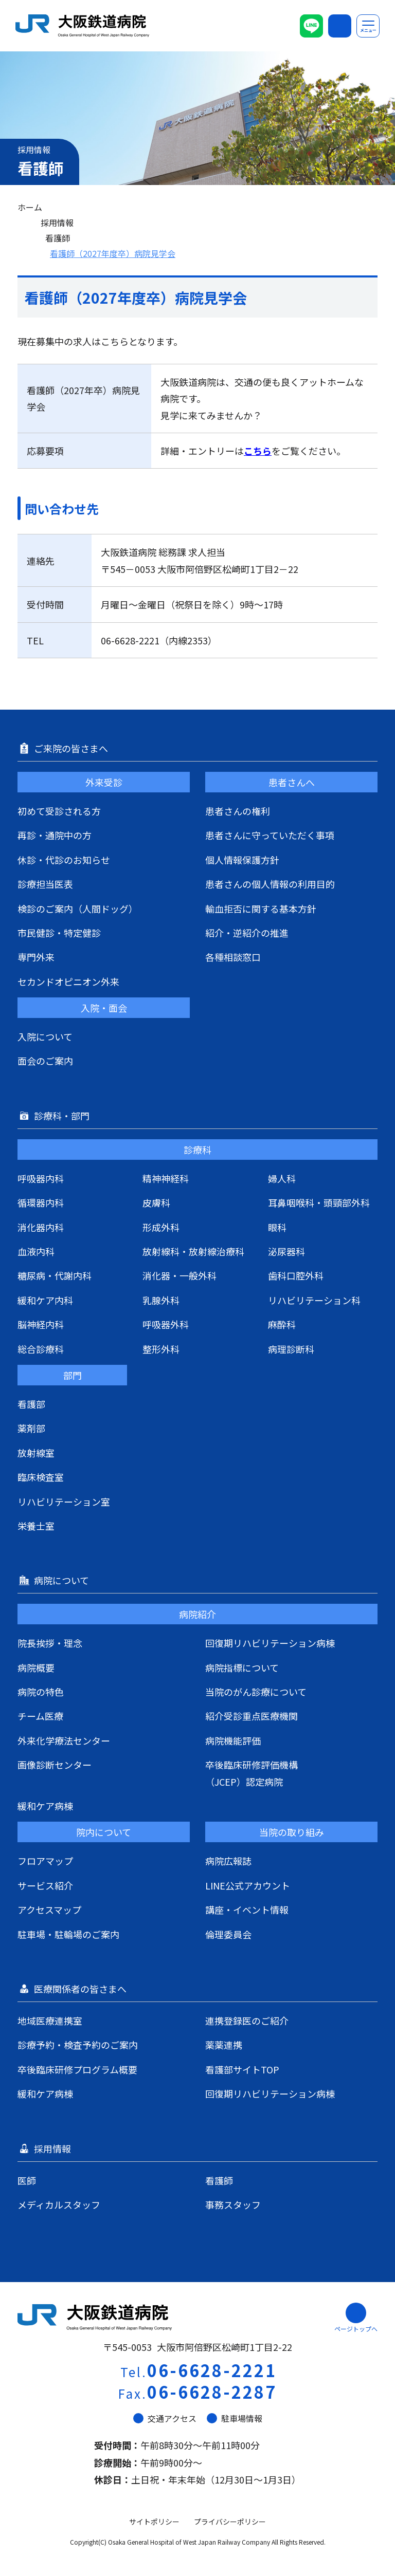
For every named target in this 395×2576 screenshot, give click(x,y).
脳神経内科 (40, 1324)
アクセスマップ (49, 1909)
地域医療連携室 (49, 2020)
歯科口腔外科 (296, 1275)
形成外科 (160, 1227)
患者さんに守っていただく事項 (269, 835)
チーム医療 (40, 1715)
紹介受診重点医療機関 (251, 1715)
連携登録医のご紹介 (247, 2020)
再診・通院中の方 (54, 835)
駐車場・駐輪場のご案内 (68, 1934)
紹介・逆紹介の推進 (247, 932)
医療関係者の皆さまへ (81, 1988)
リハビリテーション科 (314, 1300)
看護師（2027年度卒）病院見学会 (112, 253)
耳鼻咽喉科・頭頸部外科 (319, 1202)
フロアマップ (45, 1860)
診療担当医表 (45, 884)
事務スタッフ (233, 2204)
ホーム (29, 207)
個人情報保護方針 (242, 859)
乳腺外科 (160, 1300)
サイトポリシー (154, 2521)
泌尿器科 (286, 1251)
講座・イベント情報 (247, 1909)
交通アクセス (164, 2418)
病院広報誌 (228, 1860)
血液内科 (36, 1251)
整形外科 (160, 1349)
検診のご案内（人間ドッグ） (77, 908)
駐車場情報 (234, 2418)
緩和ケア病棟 (45, 1805)
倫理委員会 (228, 1934)
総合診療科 (40, 1349)
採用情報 (57, 222)
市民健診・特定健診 (59, 932)
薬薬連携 (223, 2044)
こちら (258, 450)
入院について (45, 1036)
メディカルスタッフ (58, 2204)
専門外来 (36, 956)
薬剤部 (31, 1428)
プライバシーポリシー (230, 2521)
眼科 (277, 1227)
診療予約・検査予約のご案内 (77, 2044)
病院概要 (36, 1667)
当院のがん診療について (256, 1691)
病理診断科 (291, 1349)
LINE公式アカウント (247, 1885)
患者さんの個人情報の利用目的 (270, 884)
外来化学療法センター (63, 1740)
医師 (26, 2180)
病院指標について (242, 1667)
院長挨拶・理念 (49, 1643)
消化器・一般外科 (179, 1275)
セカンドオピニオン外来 (68, 981)
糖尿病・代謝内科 (54, 1275)
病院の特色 (40, 1691)
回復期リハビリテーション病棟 (270, 1643)
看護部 (31, 1404)
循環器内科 (40, 1202)
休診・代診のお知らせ (63, 859)
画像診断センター (54, 1764)
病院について (62, 1580)
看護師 (57, 238)
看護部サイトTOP (242, 2069)
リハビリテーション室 (63, 1501)
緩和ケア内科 (45, 1300)
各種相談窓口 (233, 956)
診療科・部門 (62, 1115)
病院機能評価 (233, 1740)
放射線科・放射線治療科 (193, 1251)
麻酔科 (282, 1324)
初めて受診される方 (59, 811)
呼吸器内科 (40, 1178)
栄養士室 (36, 1525)
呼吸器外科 (165, 1324)
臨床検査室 (40, 1477)
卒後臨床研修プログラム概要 (77, 2069)
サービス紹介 (45, 1885)
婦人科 (282, 1178)
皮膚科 (156, 1202)
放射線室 (36, 1452)
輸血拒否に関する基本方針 (260, 908)
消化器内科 (40, 1227)
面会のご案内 (45, 1060)
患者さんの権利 (237, 811)
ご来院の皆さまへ (72, 748)
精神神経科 (165, 1178)
